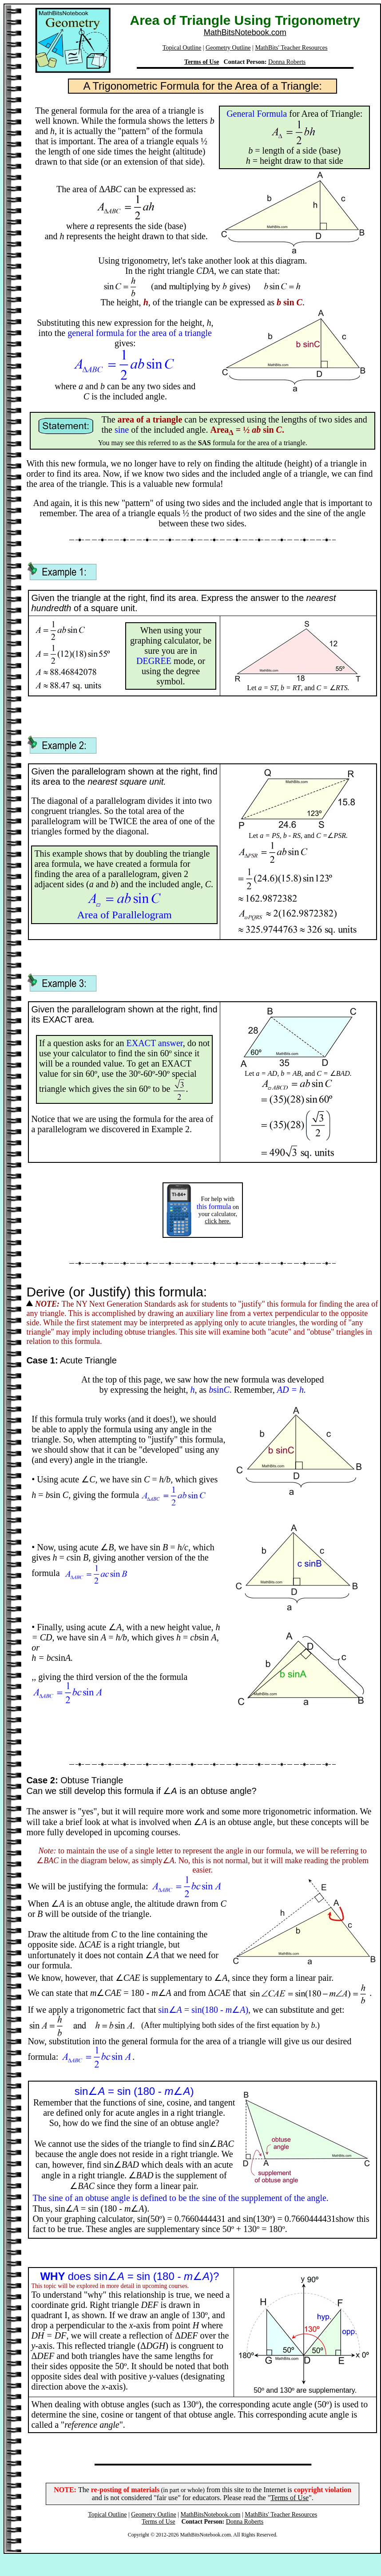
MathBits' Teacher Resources (291, 47)
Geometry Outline (228, 47)
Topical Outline (182, 47)
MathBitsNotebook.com (245, 32)
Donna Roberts (287, 62)
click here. (217, 1221)
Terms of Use (201, 62)
